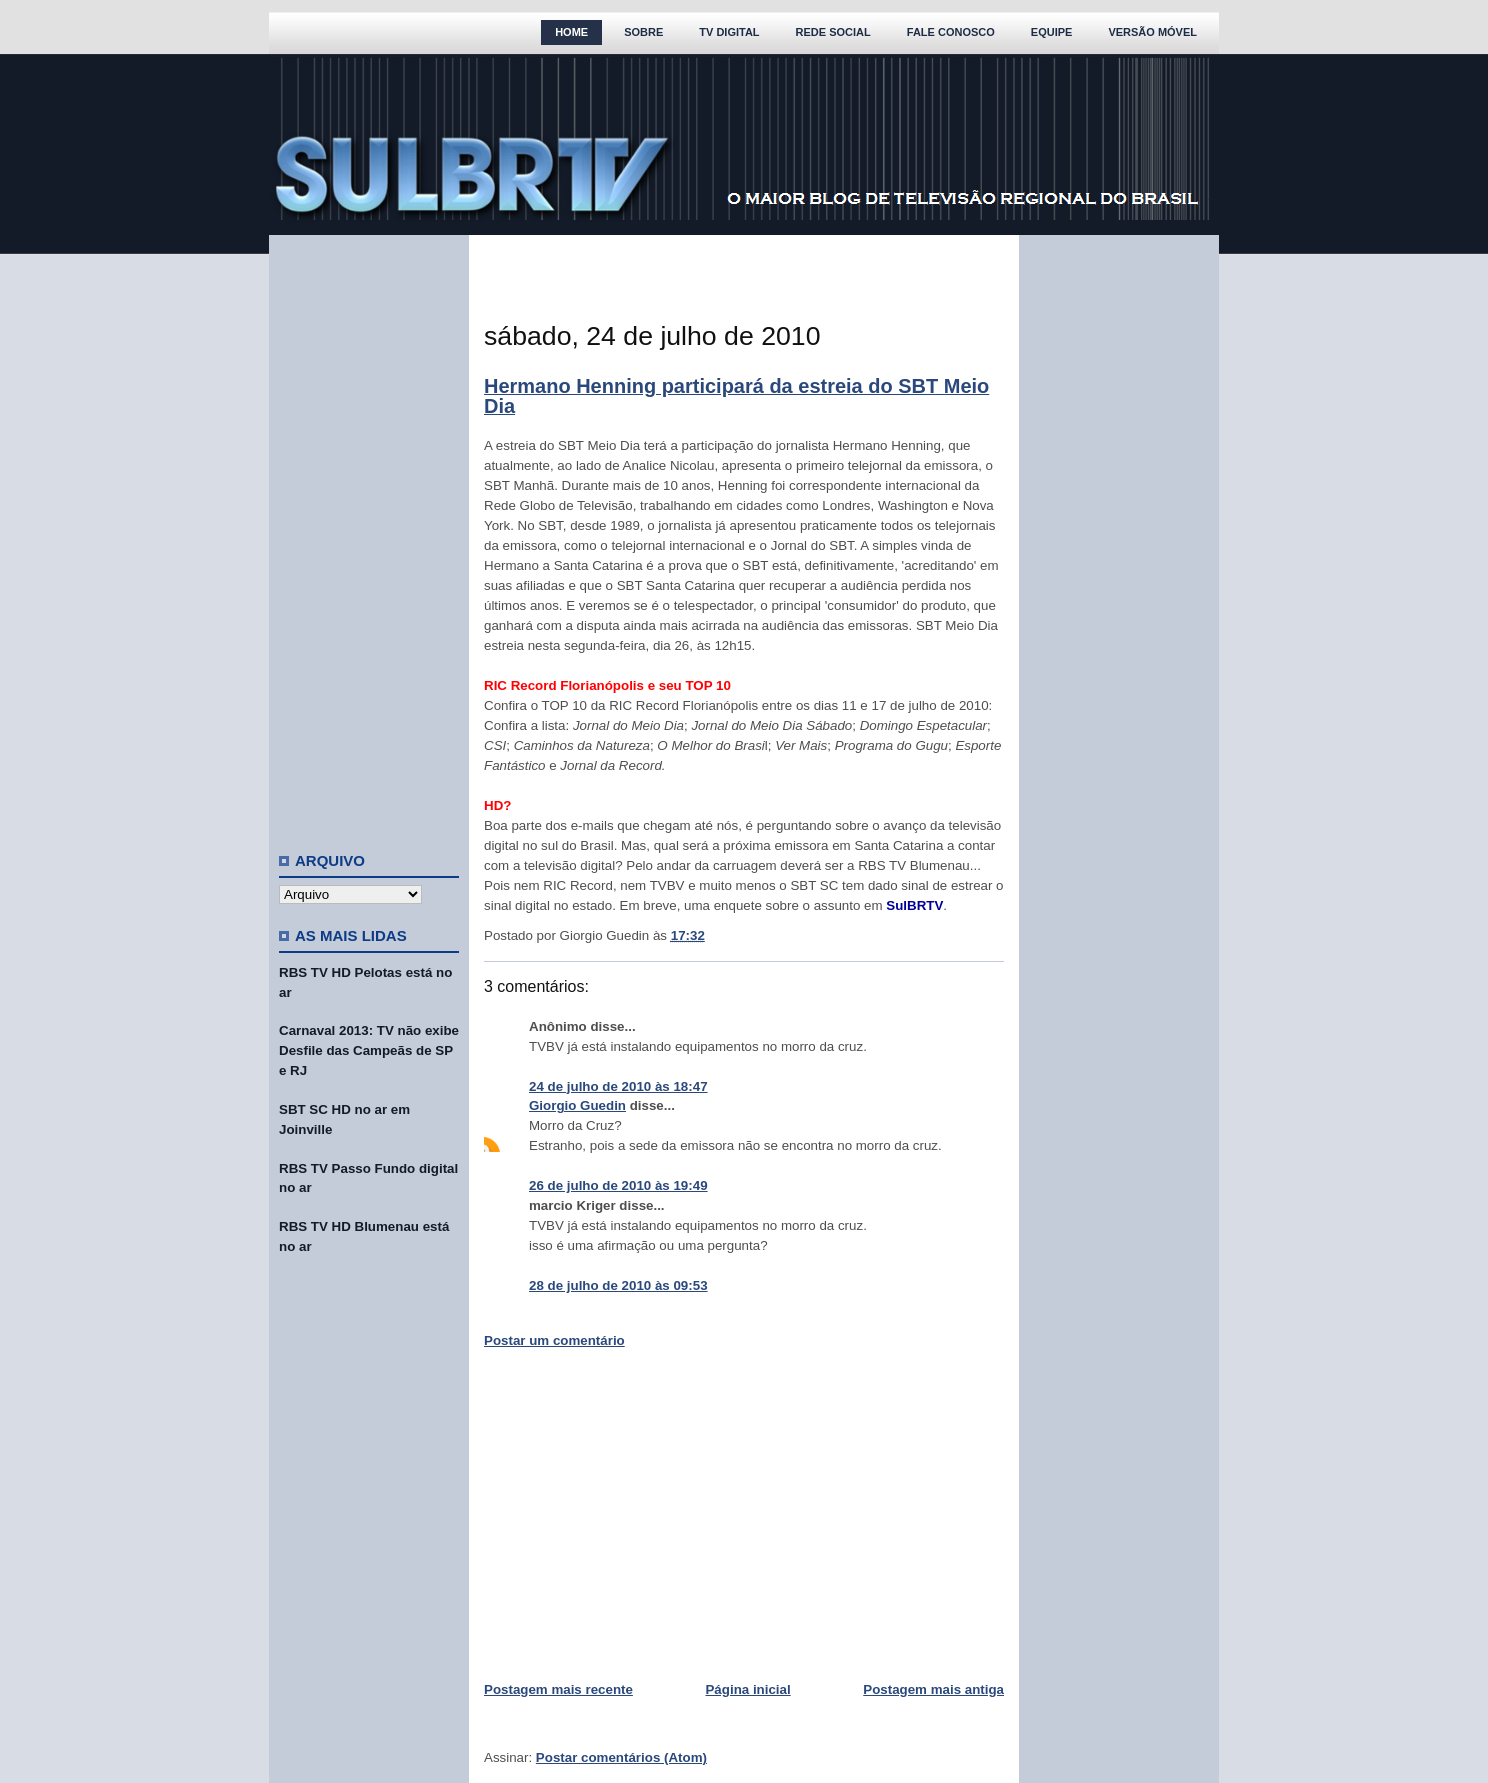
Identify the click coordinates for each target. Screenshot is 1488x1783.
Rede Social (833, 32)
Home (571, 32)
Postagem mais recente (558, 1689)
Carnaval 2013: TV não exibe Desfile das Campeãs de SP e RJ (369, 1050)
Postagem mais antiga (933, 1689)
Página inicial (747, 1689)
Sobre (643, 32)
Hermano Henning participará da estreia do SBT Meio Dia (736, 396)
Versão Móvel (1152, 32)
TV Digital (729, 32)
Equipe (1052, 32)
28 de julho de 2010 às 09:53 (618, 1285)
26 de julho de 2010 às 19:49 (618, 1185)
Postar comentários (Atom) (621, 1757)
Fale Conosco (951, 32)
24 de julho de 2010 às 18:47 (618, 1086)
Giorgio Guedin (577, 1105)
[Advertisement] (369, 535)
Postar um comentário (554, 1340)
